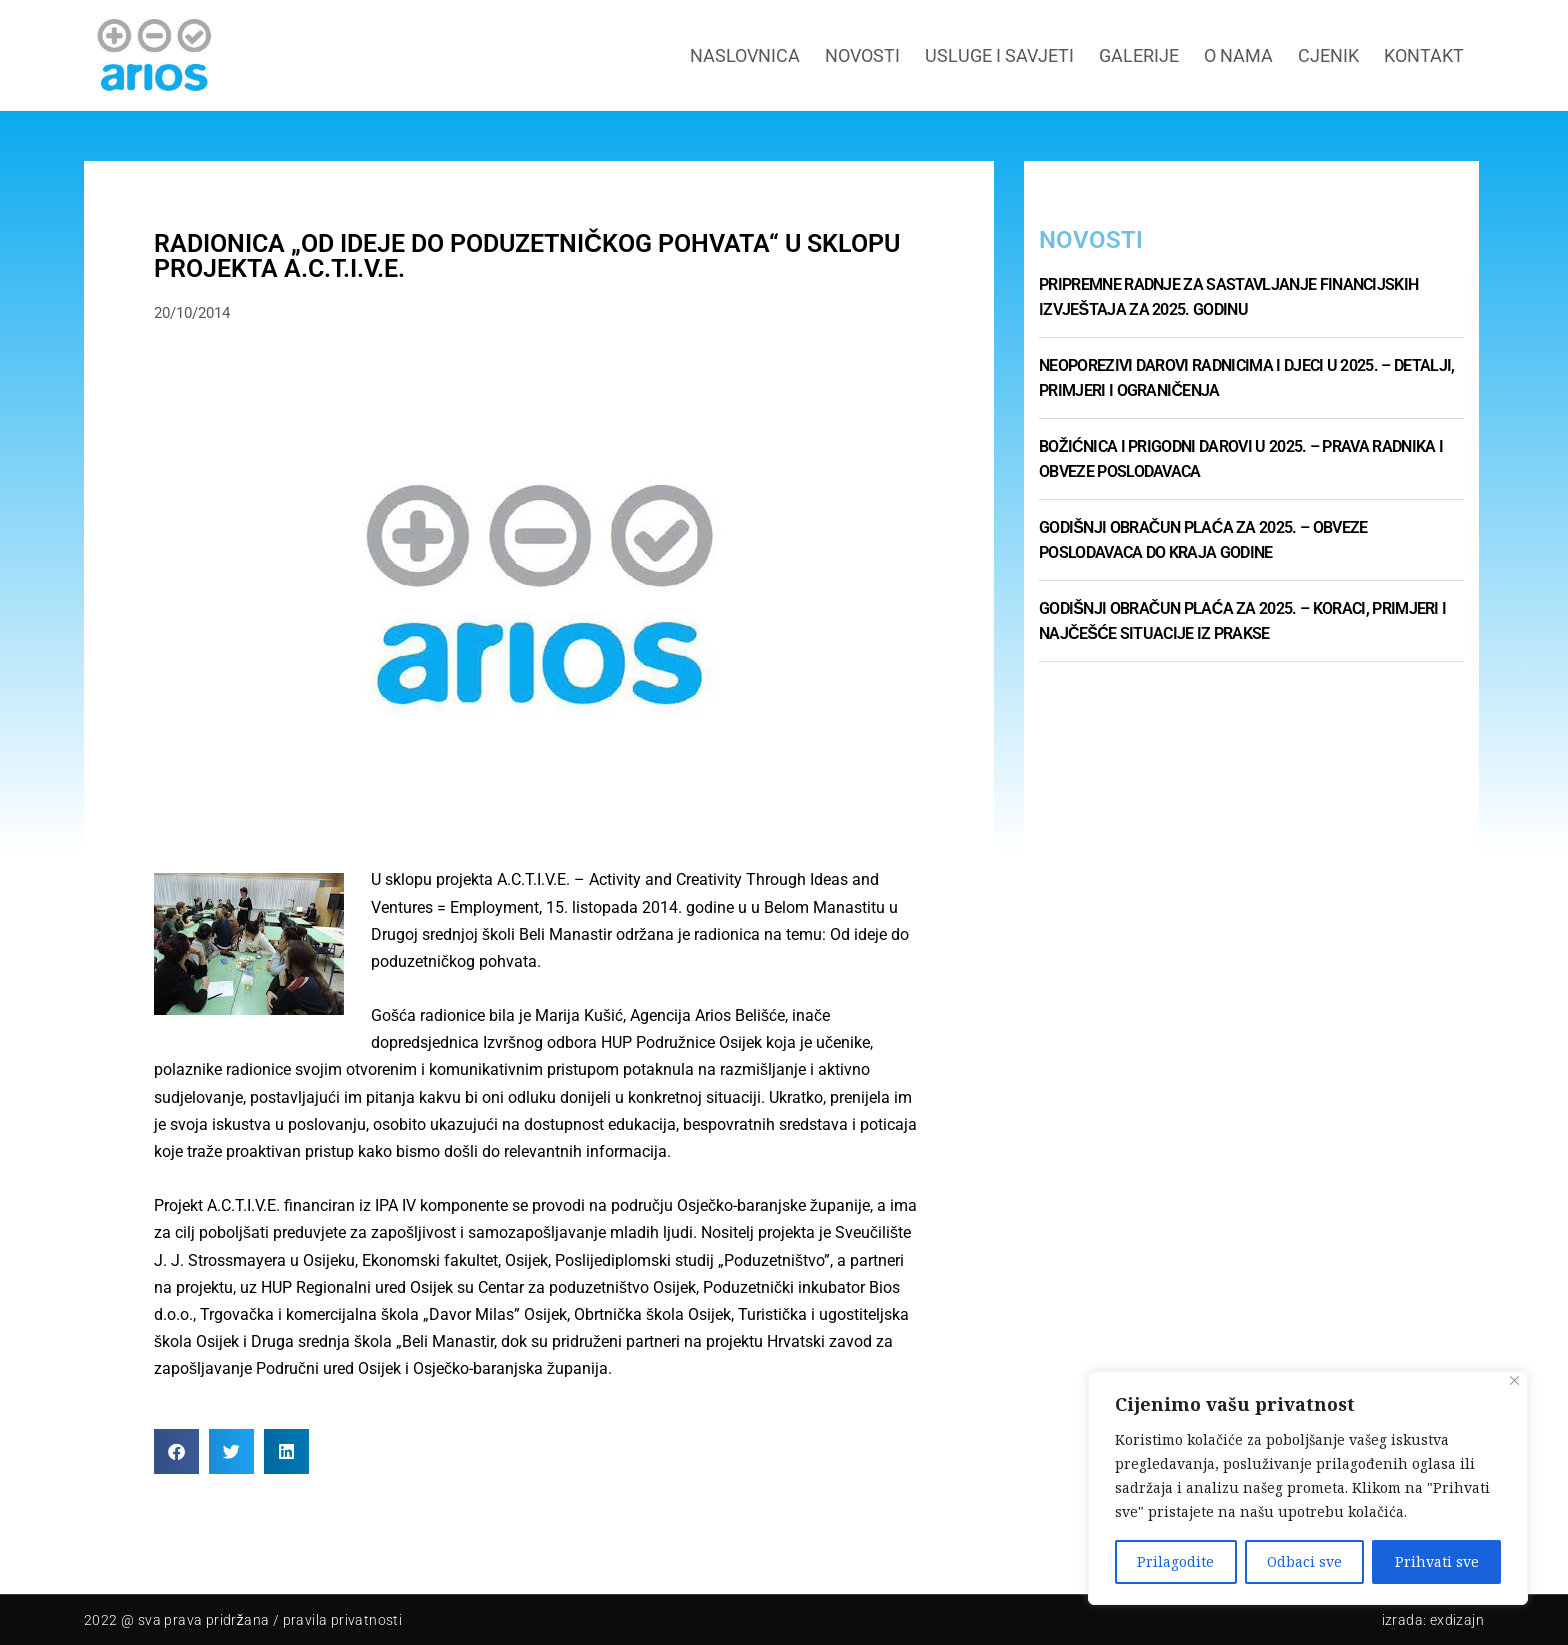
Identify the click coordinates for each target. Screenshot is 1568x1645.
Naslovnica (745, 55)
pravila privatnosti (343, 1620)
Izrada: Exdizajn (1433, 1620)
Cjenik (1328, 55)
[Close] (1514, 1380)
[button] (176, 1451)
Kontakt (1424, 55)
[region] (1308, 1488)
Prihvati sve (1437, 1561)
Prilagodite (1175, 1561)
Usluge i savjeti (999, 55)
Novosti (862, 55)
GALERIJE (1139, 55)
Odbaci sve (1304, 1561)
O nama (1238, 55)
